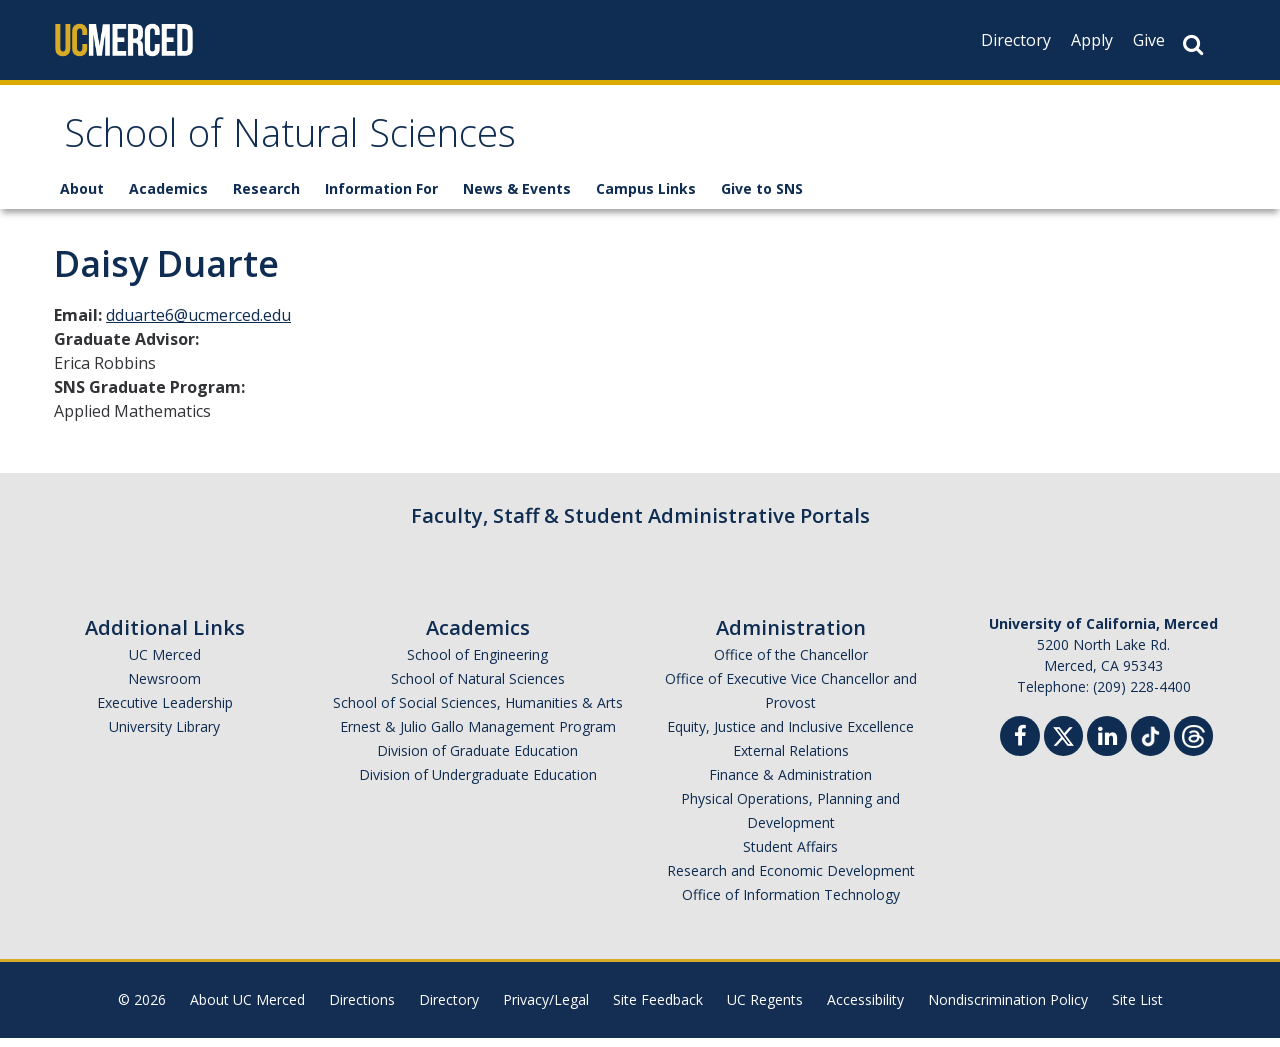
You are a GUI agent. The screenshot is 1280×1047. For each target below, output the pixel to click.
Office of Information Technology (791, 903)
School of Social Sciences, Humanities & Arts (478, 711)
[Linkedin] (1107, 747)
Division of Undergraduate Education (478, 783)
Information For (381, 197)
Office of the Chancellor (791, 663)
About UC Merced (247, 1008)
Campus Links (646, 197)
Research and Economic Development (791, 879)
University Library (164, 735)
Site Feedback (658, 1008)
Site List (1137, 1008)
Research (266, 197)
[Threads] (1193, 742)
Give (1149, 40)
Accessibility (865, 1008)
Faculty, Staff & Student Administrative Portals (640, 524)
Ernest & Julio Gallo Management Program (478, 735)
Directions (362, 1008)
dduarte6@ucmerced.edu (198, 324)
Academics (168, 197)
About (82, 197)
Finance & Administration (790, 783)
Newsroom (164, 687)
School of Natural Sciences (327, 143)
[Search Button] (1193, 44)
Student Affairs (790, 855)
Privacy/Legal (546, 1008)
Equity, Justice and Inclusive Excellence (790, 735)
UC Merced (165, 663)
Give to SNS (762, 197)
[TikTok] (1150, 742)
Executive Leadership (165, 711)
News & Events (517, 197)
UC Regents (765, 1008)
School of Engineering (477, 663)
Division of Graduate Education (477, 759)
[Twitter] (1063, 742)
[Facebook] (1020, 747)
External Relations (791, 759)
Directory (1016, 40)
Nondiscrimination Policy (1008, 1008)
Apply (1092, 40)
